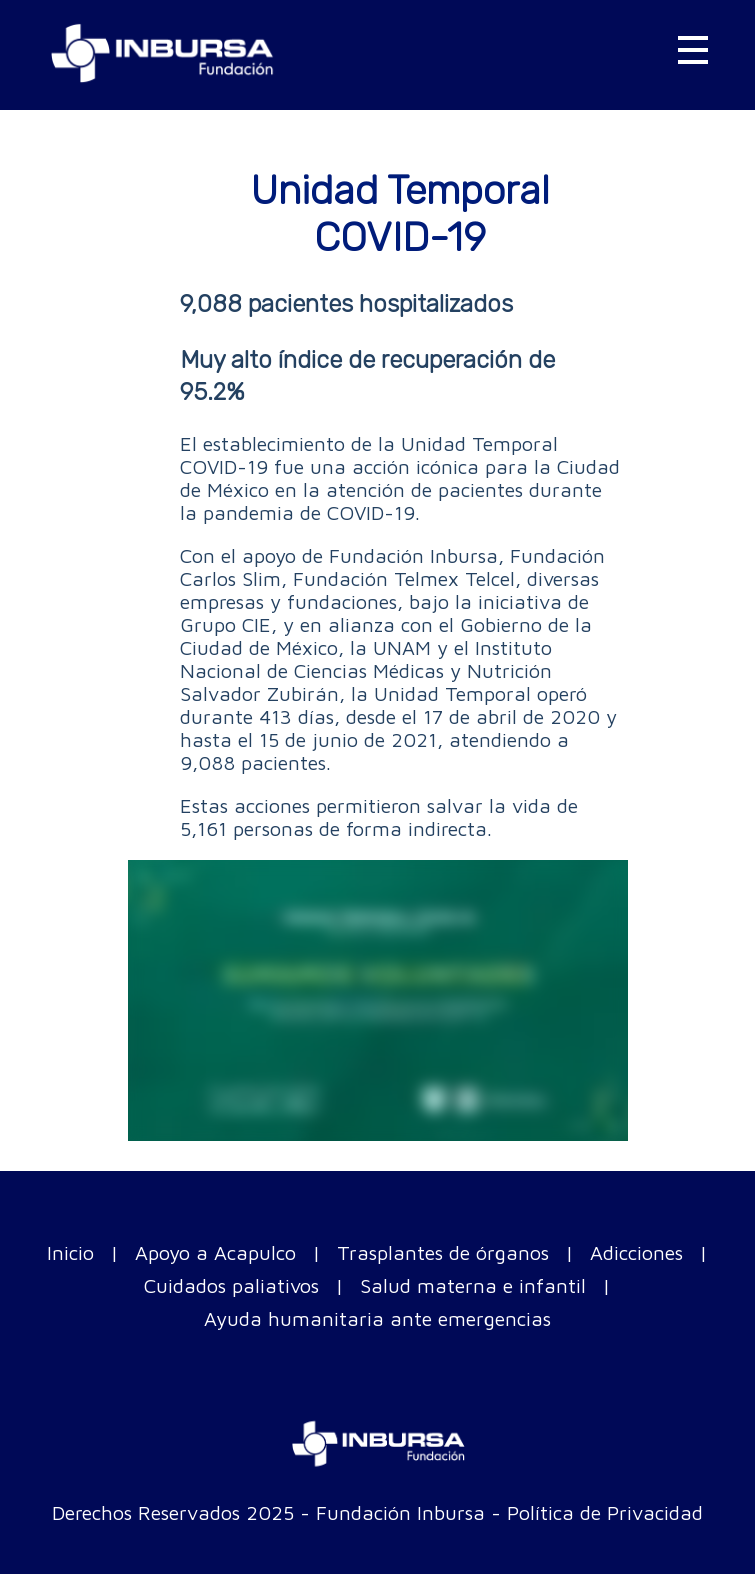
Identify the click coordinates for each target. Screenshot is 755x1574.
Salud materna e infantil (473, 1285)
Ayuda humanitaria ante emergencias (377, 1318)
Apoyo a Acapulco (215, 1252)
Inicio (70, 1252)
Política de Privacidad (605, 1512)
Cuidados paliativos (231, 1285)
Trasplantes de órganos (443, 1252)
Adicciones (636, 1252)
